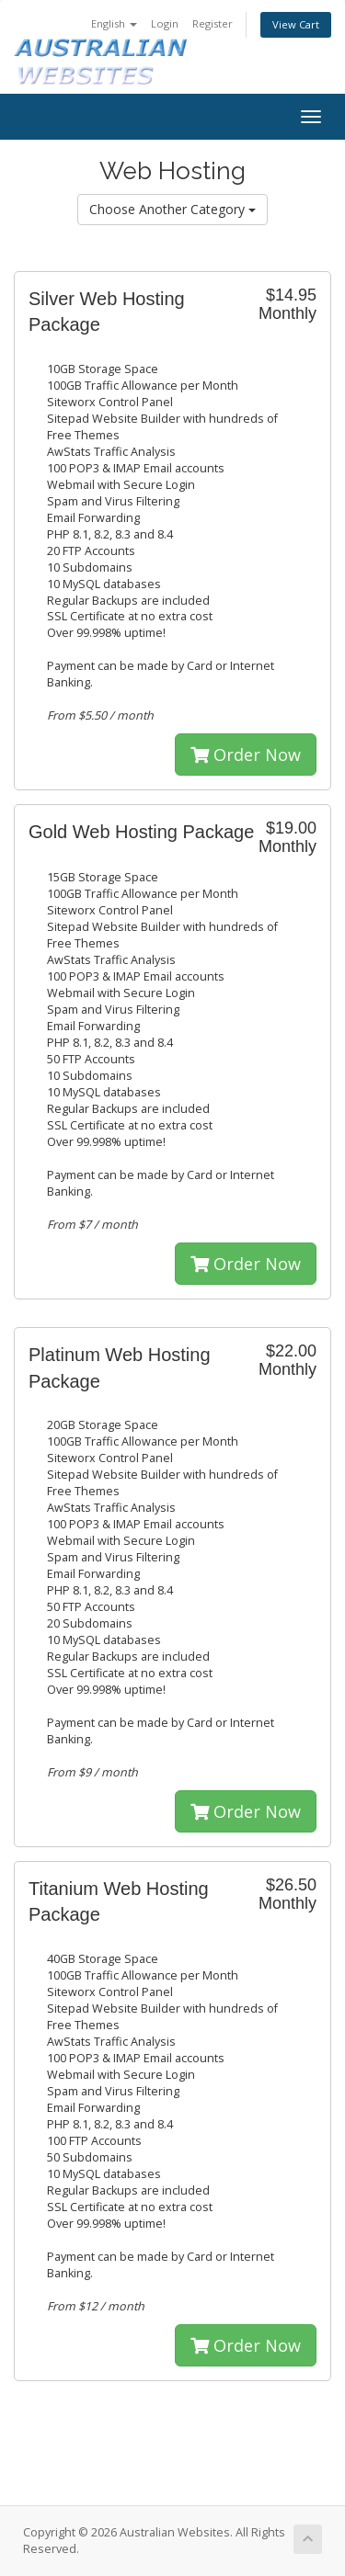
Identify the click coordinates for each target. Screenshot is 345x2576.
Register (212, 23)
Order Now (245, 754)
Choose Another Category (172, 209)
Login (164, 23)
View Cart (295, 24)
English (114, 23)
